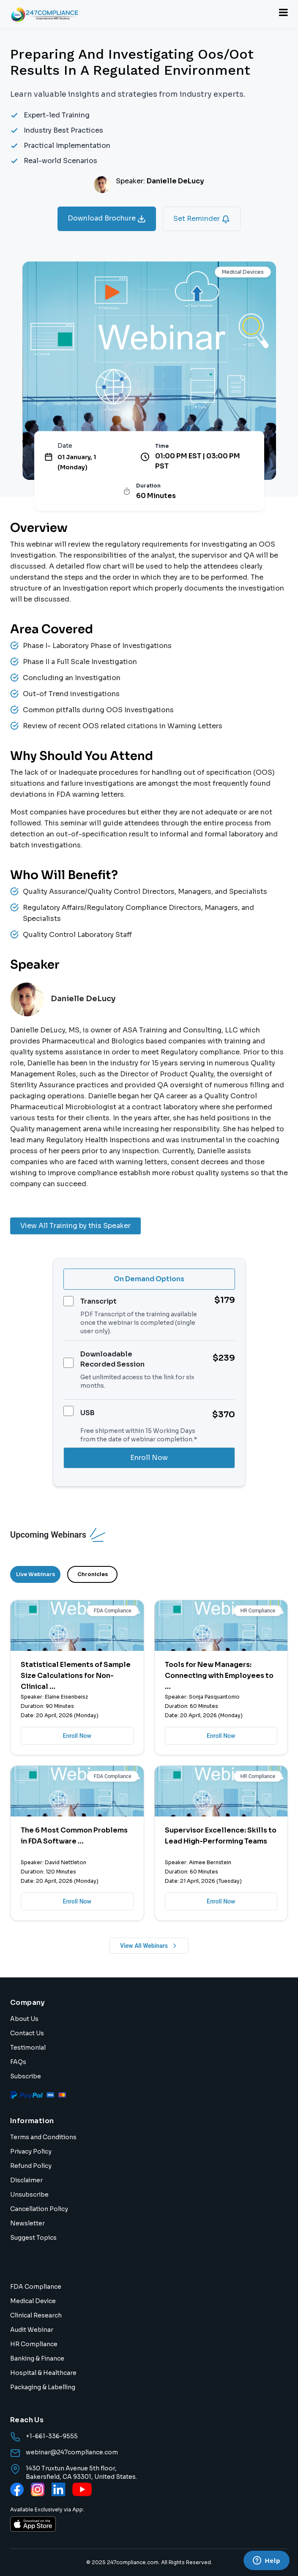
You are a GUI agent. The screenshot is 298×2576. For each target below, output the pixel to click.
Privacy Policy (31, 2151)
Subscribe (25, 2076)
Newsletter (27, 2223)
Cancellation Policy (39, 2209)
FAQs (18, 2062)
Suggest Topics (33, 2237)
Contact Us (27, 2033)
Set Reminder (201, 218)
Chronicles (92, 1574)
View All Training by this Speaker (75, 1225)
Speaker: (160, 181)
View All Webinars (149, 1945)
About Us (24, 2019)
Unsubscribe (29, 2194)
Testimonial (28, 2047)
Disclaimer (26, 2180)
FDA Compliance (35, 2286)
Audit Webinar (31, 2330)
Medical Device (33, 2301)
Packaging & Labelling (42, 2387)
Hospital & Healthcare (43, 2373)
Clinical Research (36, 2315)
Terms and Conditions (43, 2137)
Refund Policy (31, 2166)
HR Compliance (33, 2344)
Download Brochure (107, 218)
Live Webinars (35, 1574)
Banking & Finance (37, 2358)
